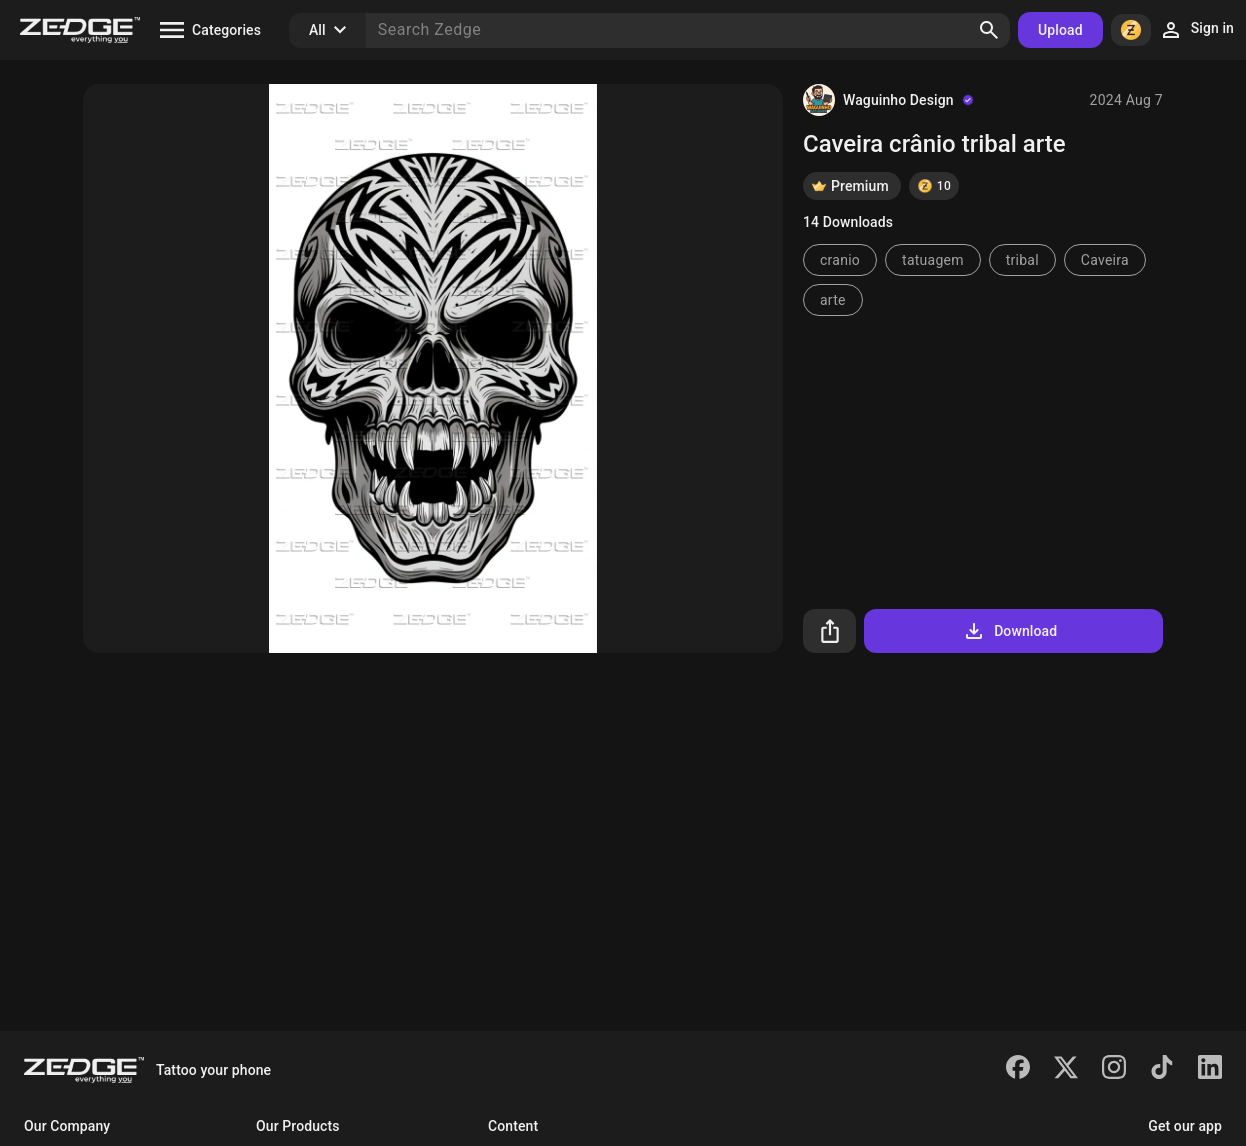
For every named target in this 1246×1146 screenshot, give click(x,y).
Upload (1060, 30)
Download (1009, 631)
